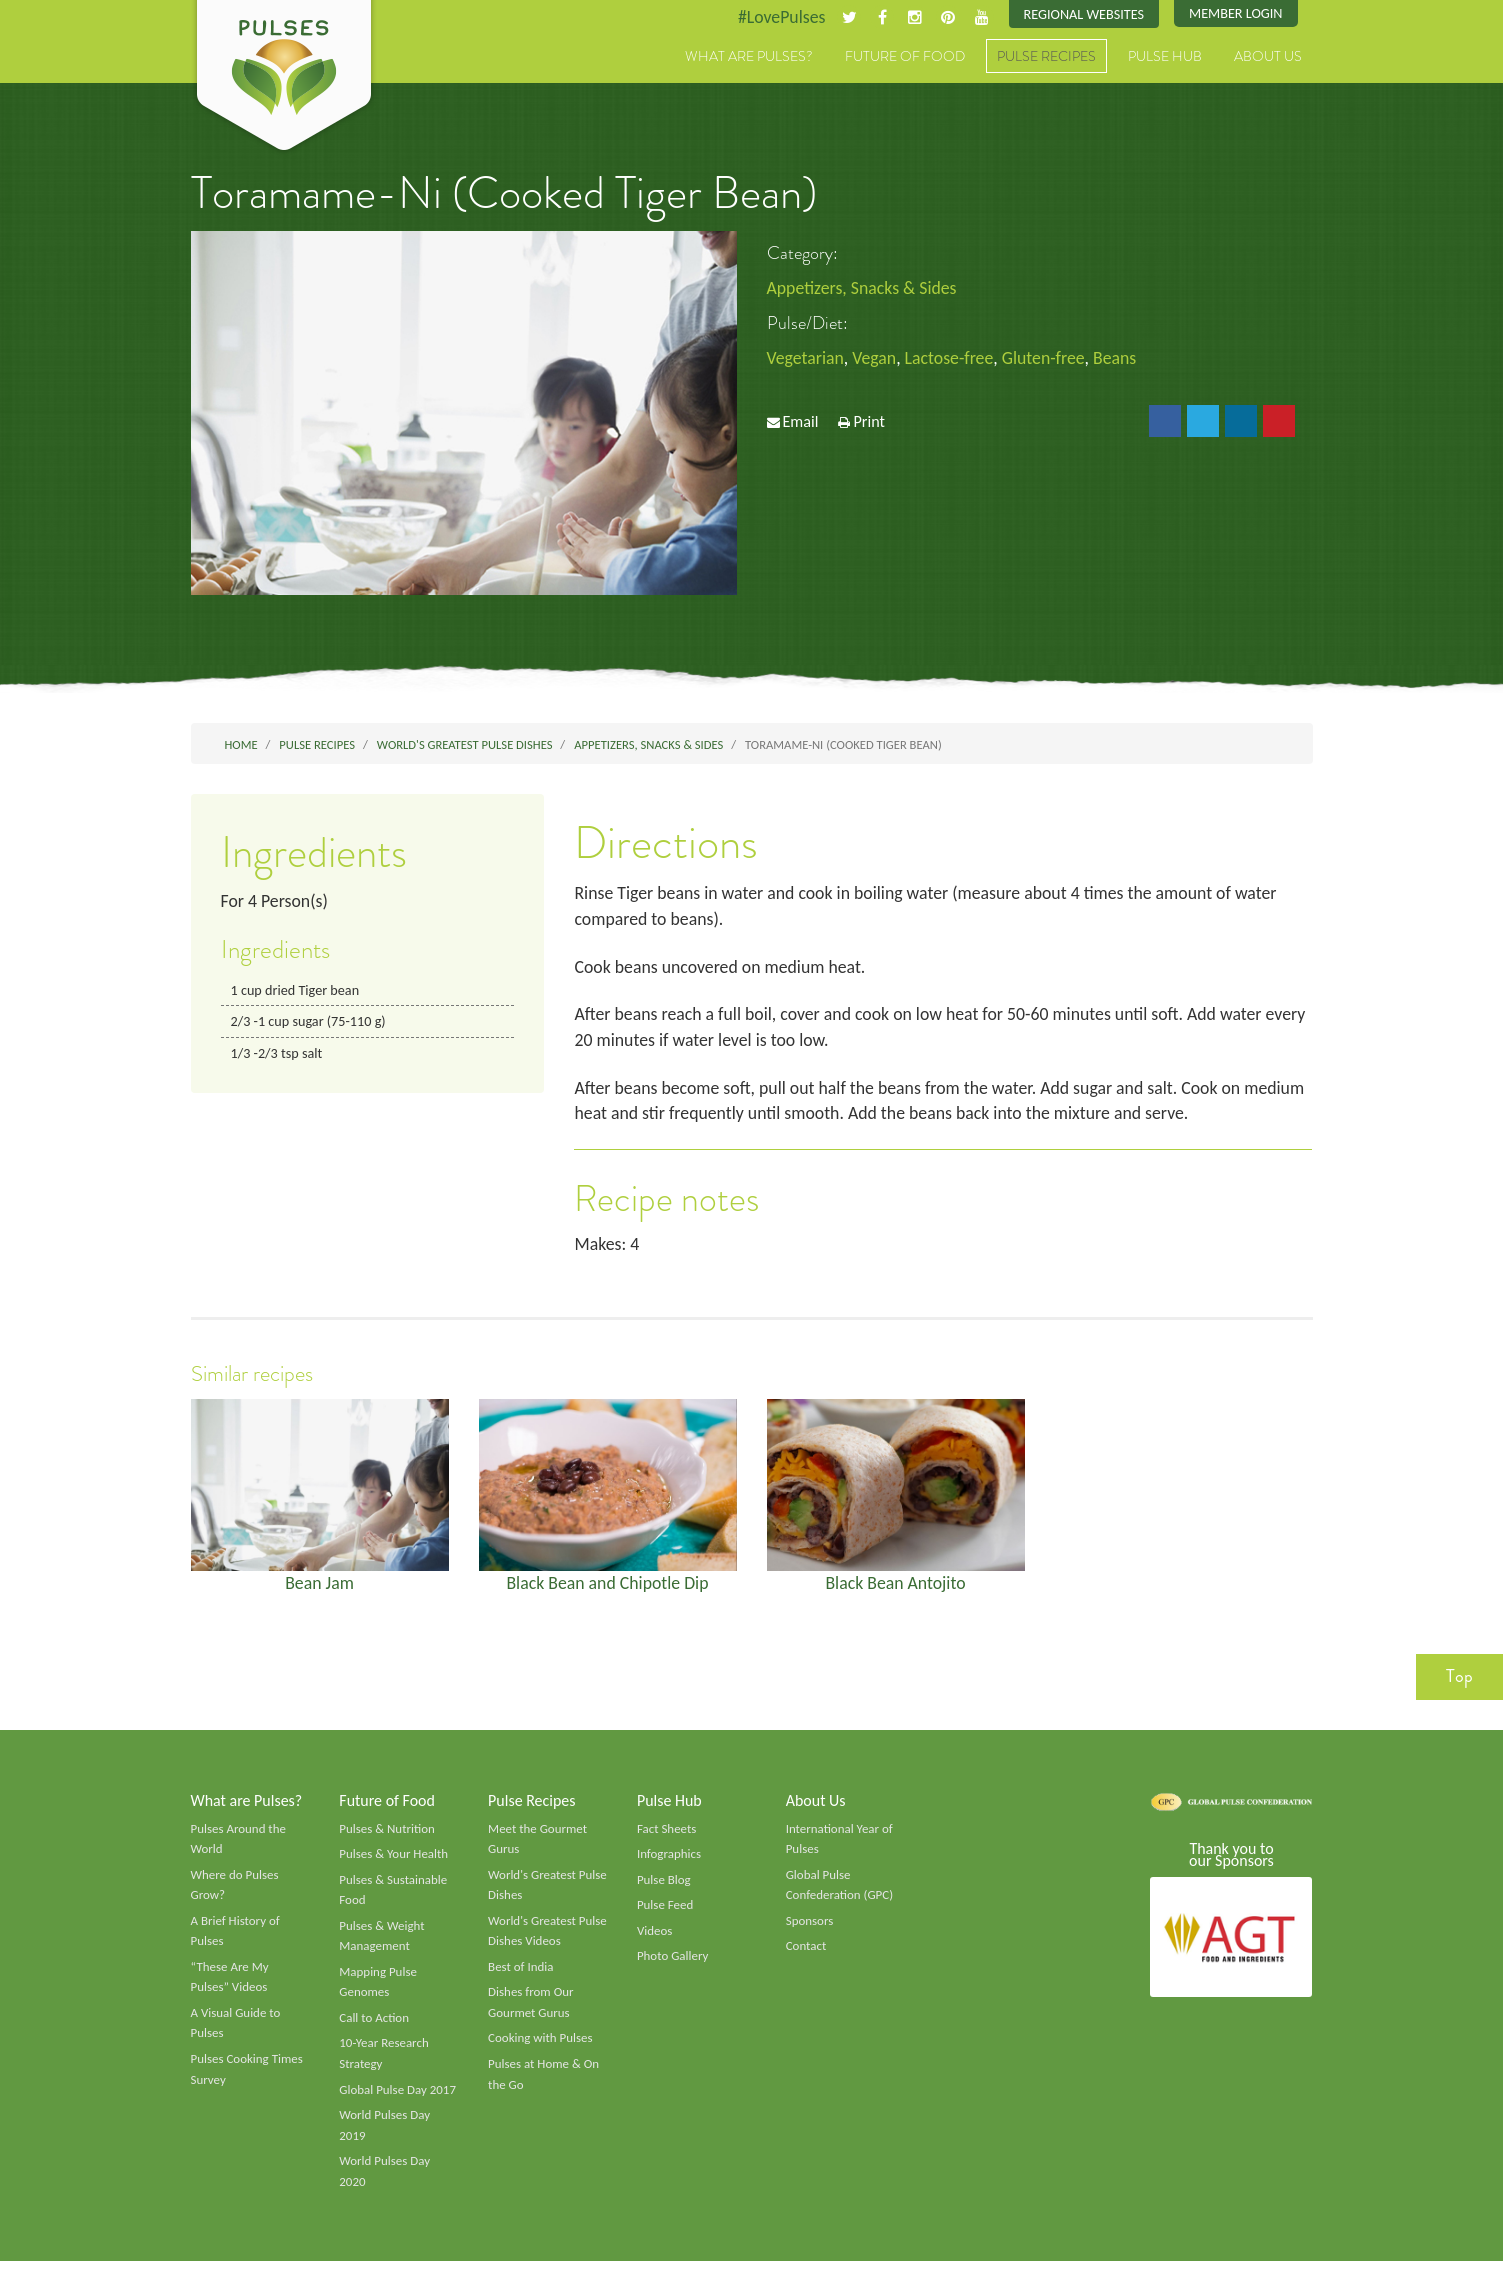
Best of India (521, 1973)
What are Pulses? (749, 57)
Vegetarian (806, 359)
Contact (806, 1953)
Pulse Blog (664, 1885)
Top (1459, 1681)
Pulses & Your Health (394, 1859)
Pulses (284, 78)
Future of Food (905, 57)
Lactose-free (952, 359)
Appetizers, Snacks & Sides (863, 288)
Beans (1120, 359)
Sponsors (810, 1927)
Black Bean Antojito (895, 1587)
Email (800, 422)
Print (869, 422)
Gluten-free (1047, 359)
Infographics (669, 1859)
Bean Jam (320, 1587)
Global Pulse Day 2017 (398, 2097)
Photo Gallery (673, 1963)
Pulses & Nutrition (387, 1833)
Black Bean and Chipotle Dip (607, 1587)
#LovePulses (777, 17)
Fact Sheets (667, 1833)
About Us (1268, 57)
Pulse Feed (665, 1911)
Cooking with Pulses (541, 2046)
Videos (655, 1937)
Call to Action (374, 2025)
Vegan (875, 359)
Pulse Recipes (1046, 57)
